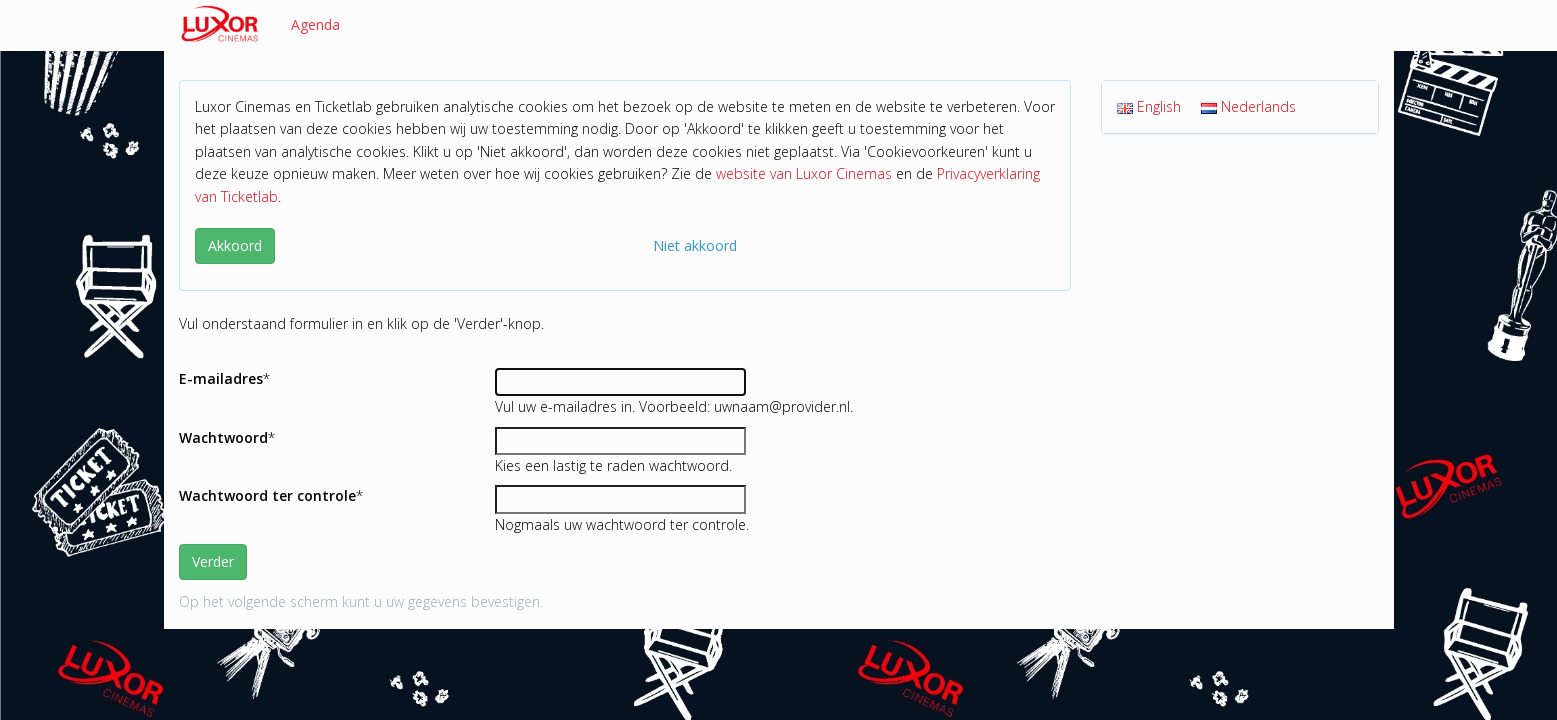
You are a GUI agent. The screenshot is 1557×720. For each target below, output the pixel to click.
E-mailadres (221, 378)
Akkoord (235, 245)
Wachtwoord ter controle (267, 495)
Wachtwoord (223, 437)
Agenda (315, 24)
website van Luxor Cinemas (804, 173)
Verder (213, 561)
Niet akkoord (695, 245)
